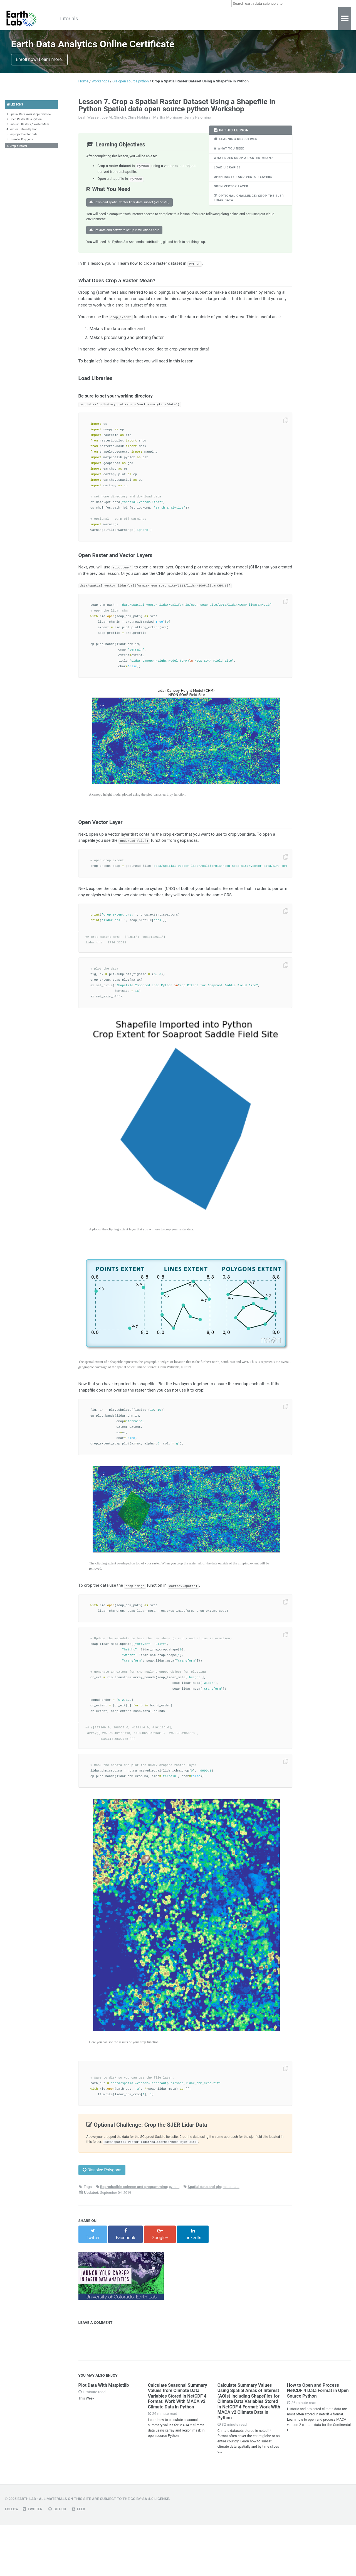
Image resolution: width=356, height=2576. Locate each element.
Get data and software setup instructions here (124, 238)
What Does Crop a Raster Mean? (245, 165)
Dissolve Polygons (103, 2224)
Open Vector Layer (232, 195)
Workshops (134, 19)
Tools (163, 19)
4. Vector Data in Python (23, 136)
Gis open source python (134, 86)
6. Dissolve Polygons (21, 147)
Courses (102, 19)
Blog (184, 19)
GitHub (59, 2560)
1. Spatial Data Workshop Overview (31, 120)
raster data (233, 2242)
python (175, 2242)
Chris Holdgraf (139, 121)
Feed (82, 2560)
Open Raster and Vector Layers (245, 185)
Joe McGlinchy (113, 121)
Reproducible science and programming (133, 2242)
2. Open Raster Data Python (25, 125)
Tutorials (73, 19)
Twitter (33, 2560)
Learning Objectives (237, 144)
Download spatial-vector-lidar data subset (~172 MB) (129, 209)
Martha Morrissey (167, 121)
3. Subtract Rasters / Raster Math (29, 131)
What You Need (230, 154)
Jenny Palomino (197, 121)
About (205, 19)
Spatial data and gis (205, 2242)
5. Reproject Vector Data (23, 141)
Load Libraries (228, 175)
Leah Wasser (89, 121)
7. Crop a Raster (18, 154)
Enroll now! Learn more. (39, 63)
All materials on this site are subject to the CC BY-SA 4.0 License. (107, 2549)
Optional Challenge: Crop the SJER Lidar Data (246, 207)
